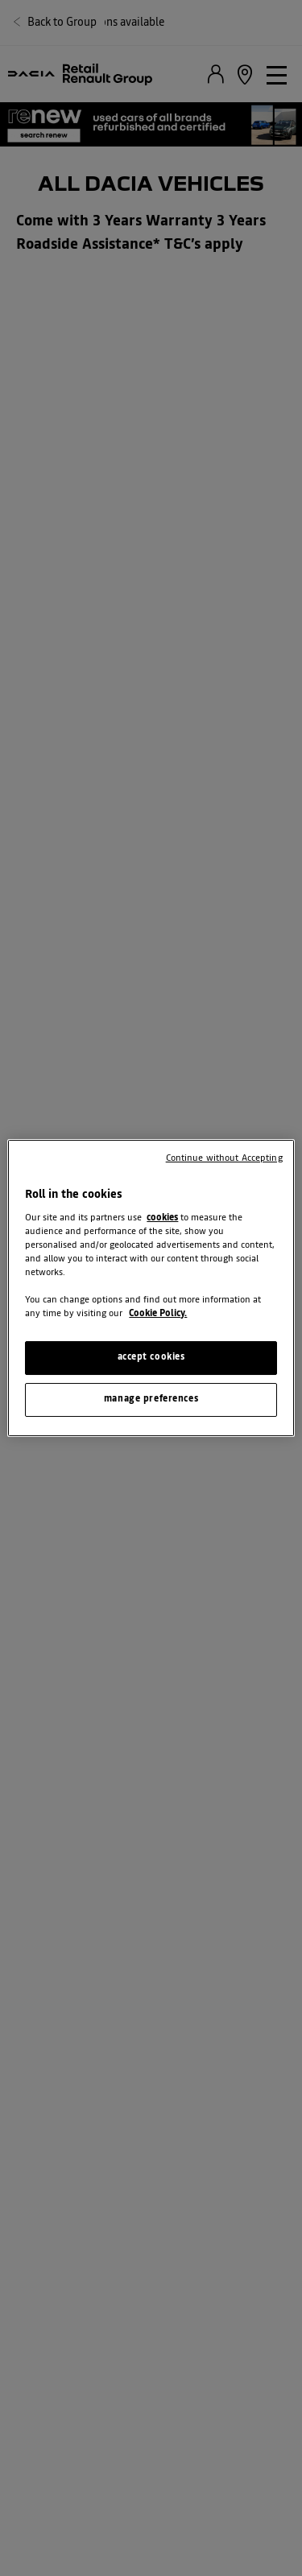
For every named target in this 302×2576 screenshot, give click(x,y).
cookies (162, 1218)
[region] (150, 1288)
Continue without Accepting (224, 1158)
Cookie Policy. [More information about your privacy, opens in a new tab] (158, 1314)
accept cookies (151, 1357)
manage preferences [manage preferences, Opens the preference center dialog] (151, 1399)
